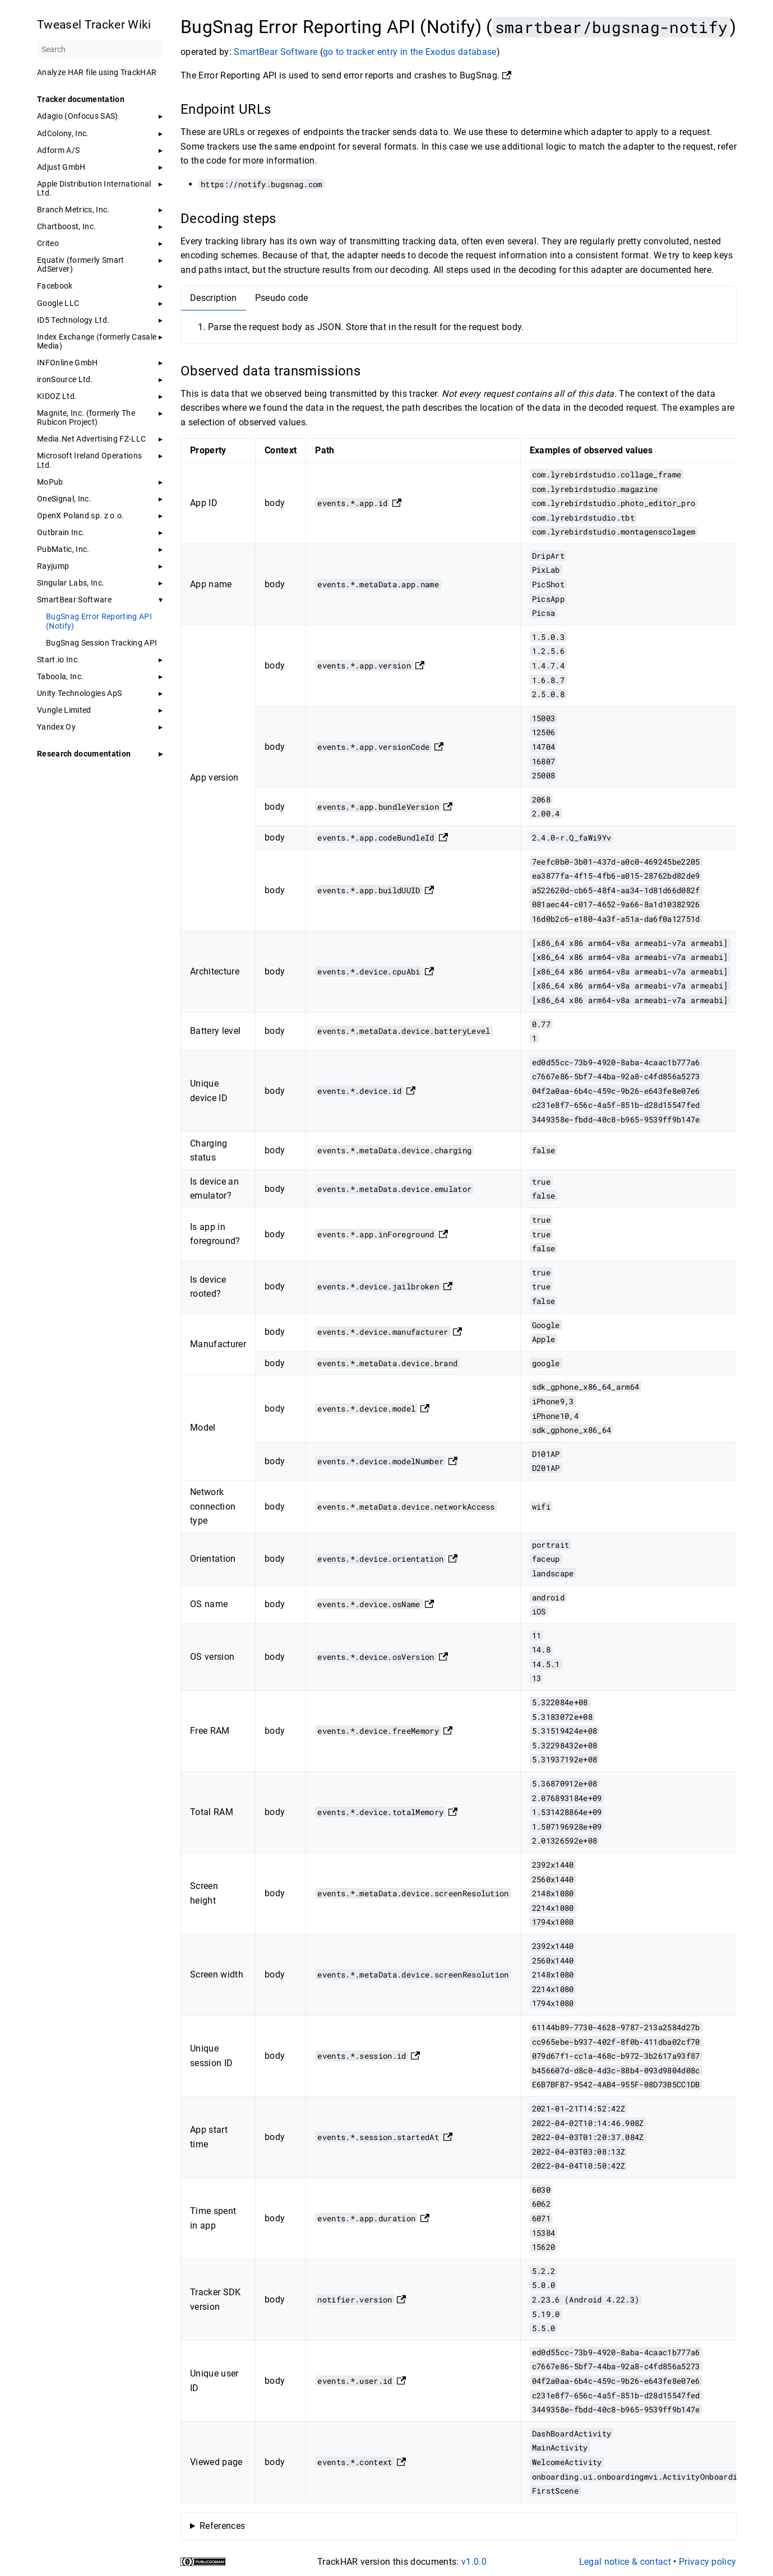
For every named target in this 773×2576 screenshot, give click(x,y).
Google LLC (58, 303)
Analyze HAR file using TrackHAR (96, 72)
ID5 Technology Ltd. (73, 319)
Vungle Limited (64, 710)
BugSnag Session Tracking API (101, 642)
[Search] (100, 49)
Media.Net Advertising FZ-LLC (91, 438)
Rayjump (53, 565)
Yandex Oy (56, 726)
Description (213, 298)
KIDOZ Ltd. (57, 396)
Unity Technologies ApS (79, 693)
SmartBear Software (74, 599)
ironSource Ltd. (65, 379)
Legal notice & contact (625, 2561)
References (221, 2526)
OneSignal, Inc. (64, 498)
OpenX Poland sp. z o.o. (80, 515)
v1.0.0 (474, 2561)
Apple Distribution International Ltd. (94, 188)
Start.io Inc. (58, 659)
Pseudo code (281, 298)
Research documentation (84, 753)
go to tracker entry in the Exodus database (409, 52)
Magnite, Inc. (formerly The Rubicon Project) (86, 417)
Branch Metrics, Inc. (73, 209)
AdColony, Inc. (63, 133)
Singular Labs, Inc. (70, 582)
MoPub (50, 481)
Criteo (48, 243)
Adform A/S (58, 150)
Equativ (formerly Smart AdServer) (80, 264)
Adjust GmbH (61, 167)
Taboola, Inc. (60, 676)
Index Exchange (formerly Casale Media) (96, 341)
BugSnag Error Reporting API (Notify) (99, 621)
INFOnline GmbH (67, 362)
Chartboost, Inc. (66, 226)
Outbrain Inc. (61, 532)
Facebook (55, 285)
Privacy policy (708, 2561)
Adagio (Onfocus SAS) (77, 116)
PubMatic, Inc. (63, 549)
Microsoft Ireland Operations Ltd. (89, 460)
